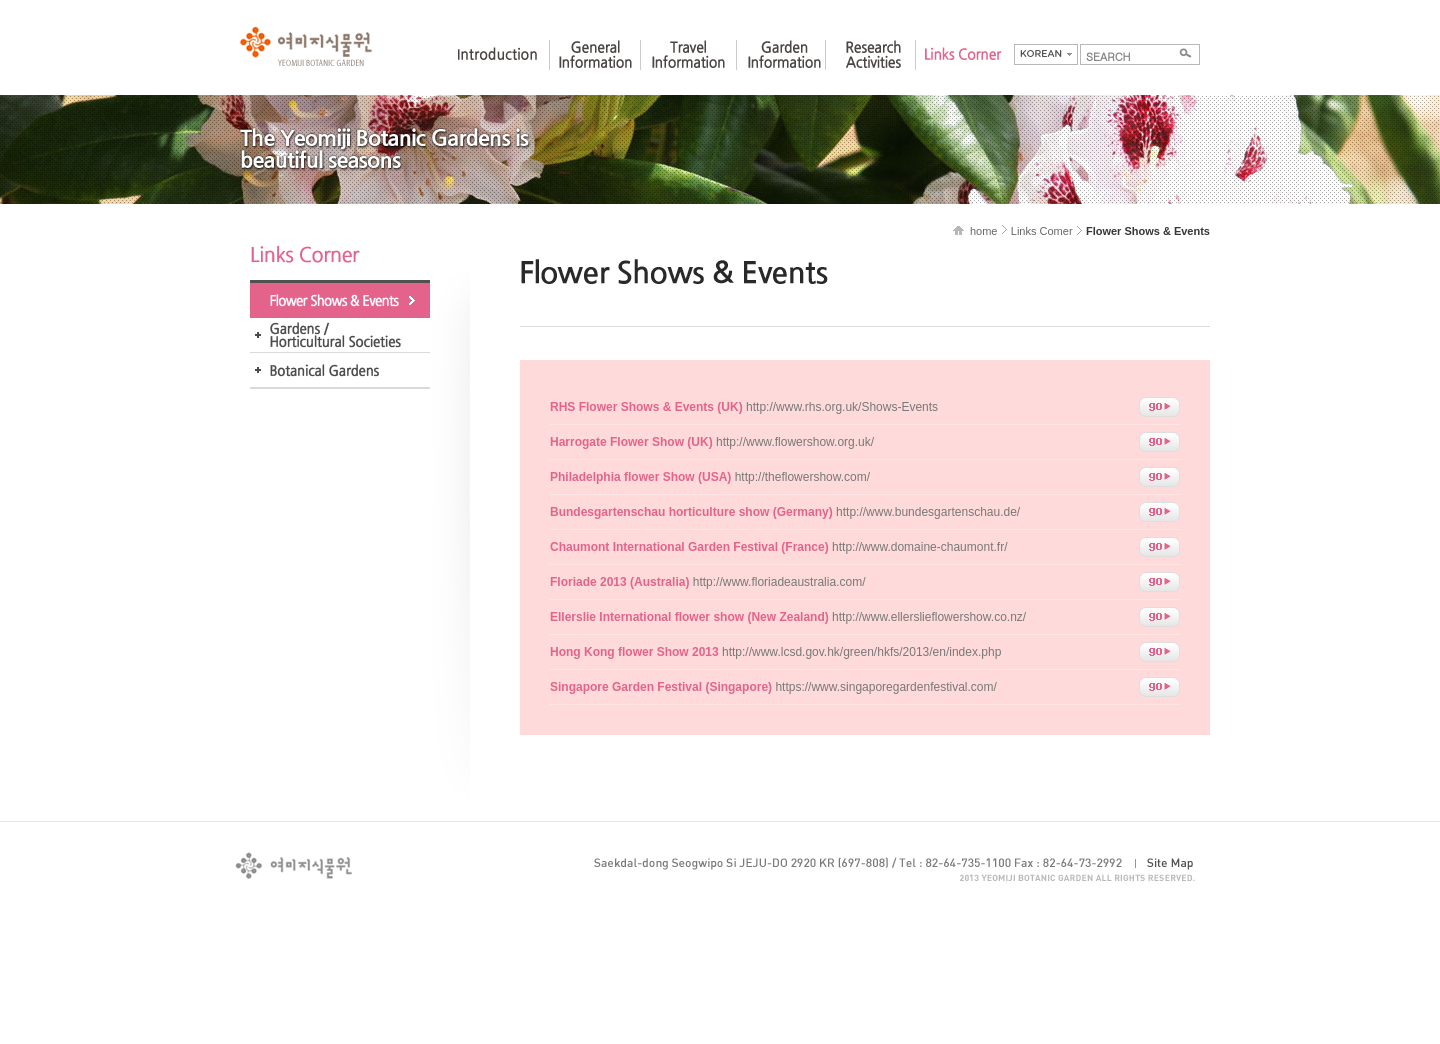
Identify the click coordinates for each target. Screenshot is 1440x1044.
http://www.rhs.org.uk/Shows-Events (744, 407)
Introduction (497, 72)
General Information (595, 72)
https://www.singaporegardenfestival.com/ (773, 687)
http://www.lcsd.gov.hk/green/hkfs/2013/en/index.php (775, 652)
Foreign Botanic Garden (340, 370)
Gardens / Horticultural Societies (340, 335)
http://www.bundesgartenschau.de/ (785, 512)
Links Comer (1042, 231)
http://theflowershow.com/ (710, 477)
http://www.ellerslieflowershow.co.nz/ (788, 617)
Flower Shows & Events (340, 300)
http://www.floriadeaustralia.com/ (707, 582)
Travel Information (688, 72)
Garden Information (784, 72)
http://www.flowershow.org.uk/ (712, 442)
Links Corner (963, 72)
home (984, 231)
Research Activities (873, 72)
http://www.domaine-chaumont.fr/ (778, 547)
